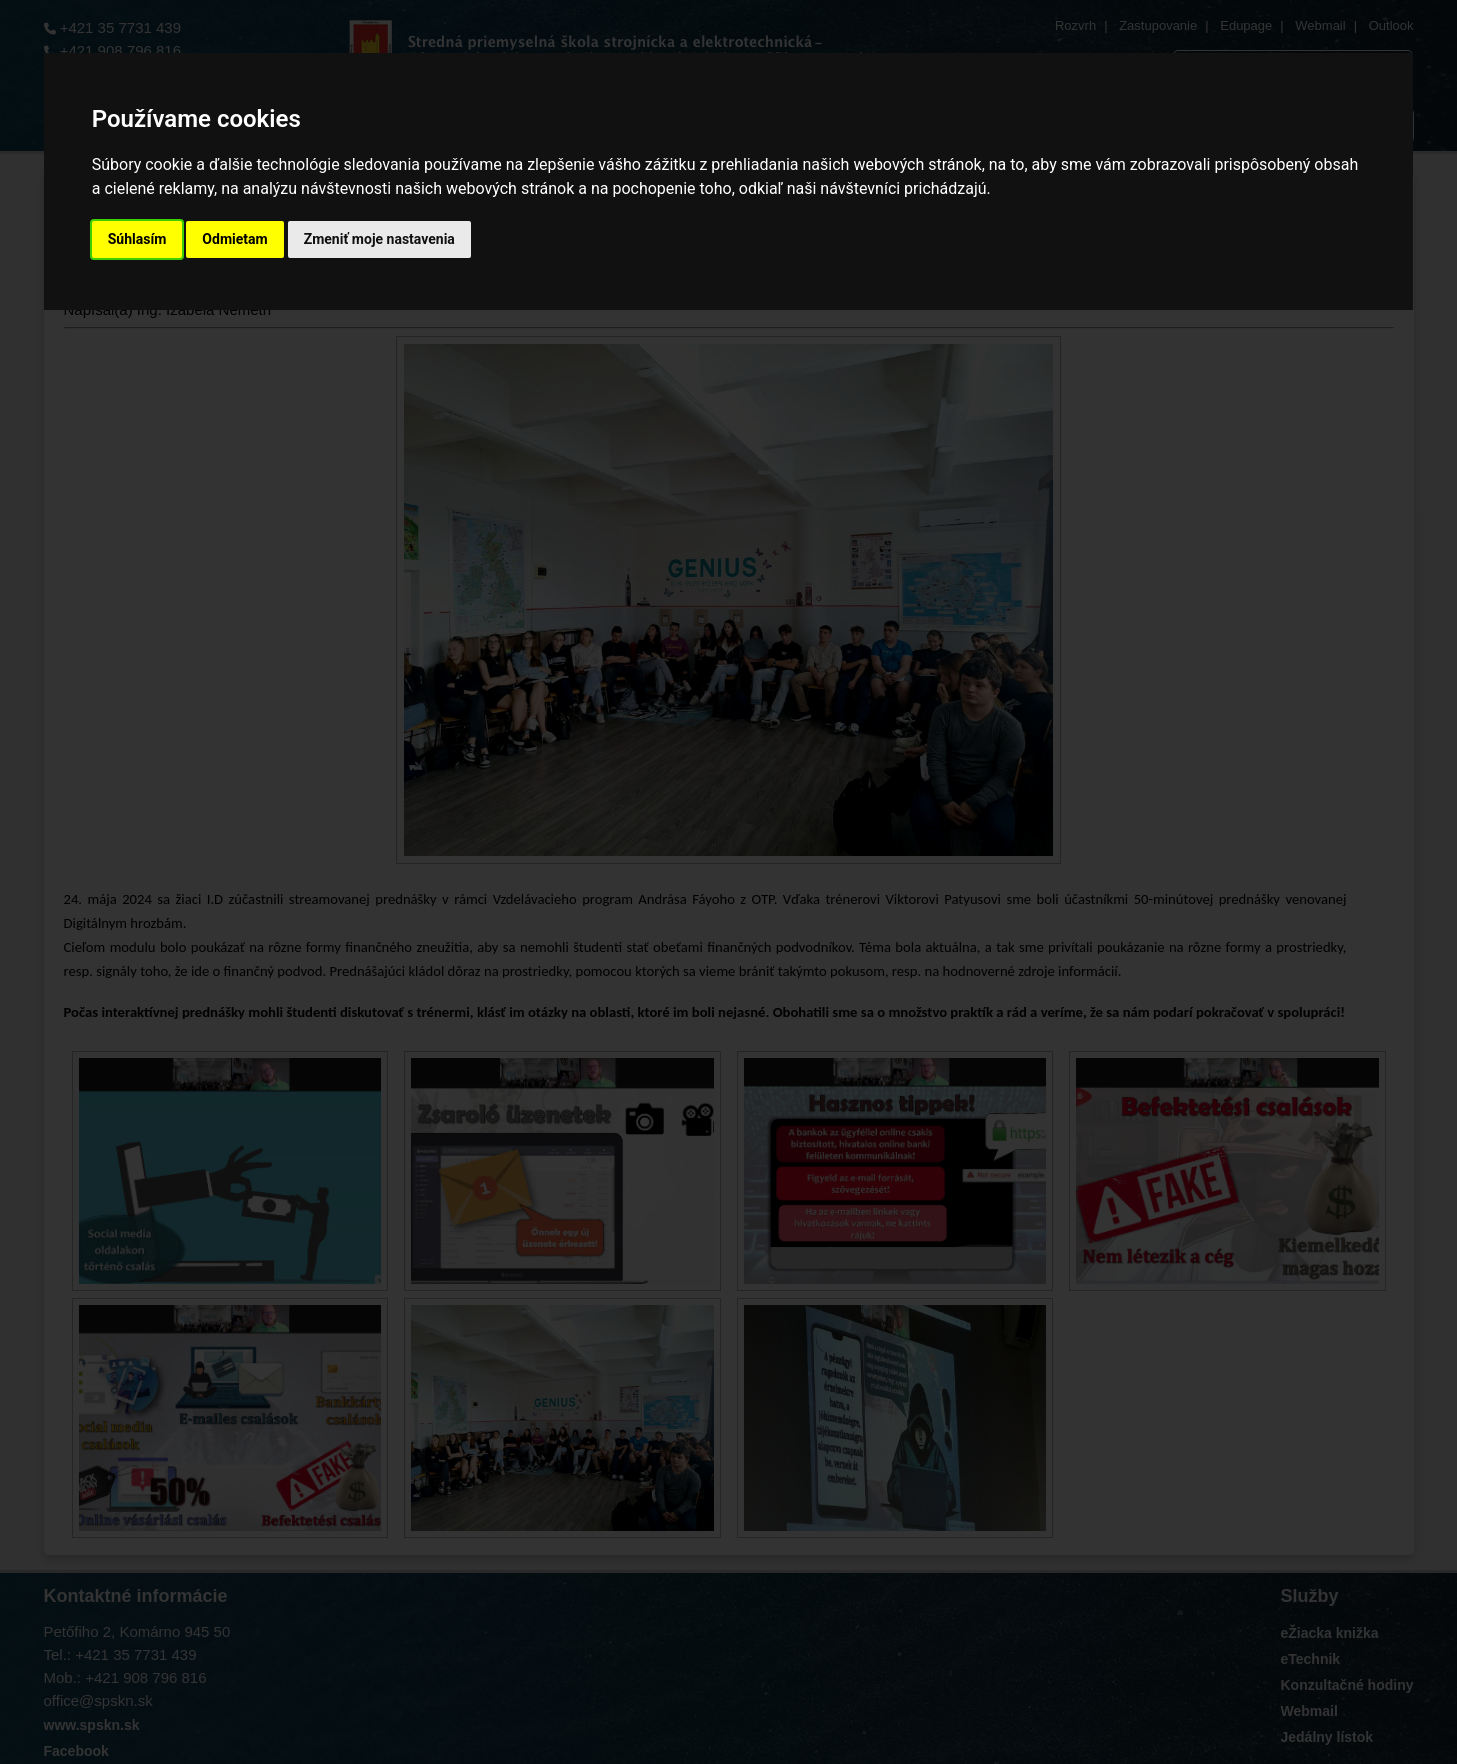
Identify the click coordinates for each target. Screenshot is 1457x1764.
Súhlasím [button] (137, 239)
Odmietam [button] (234, 239)
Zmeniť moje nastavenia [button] (379, 239)
